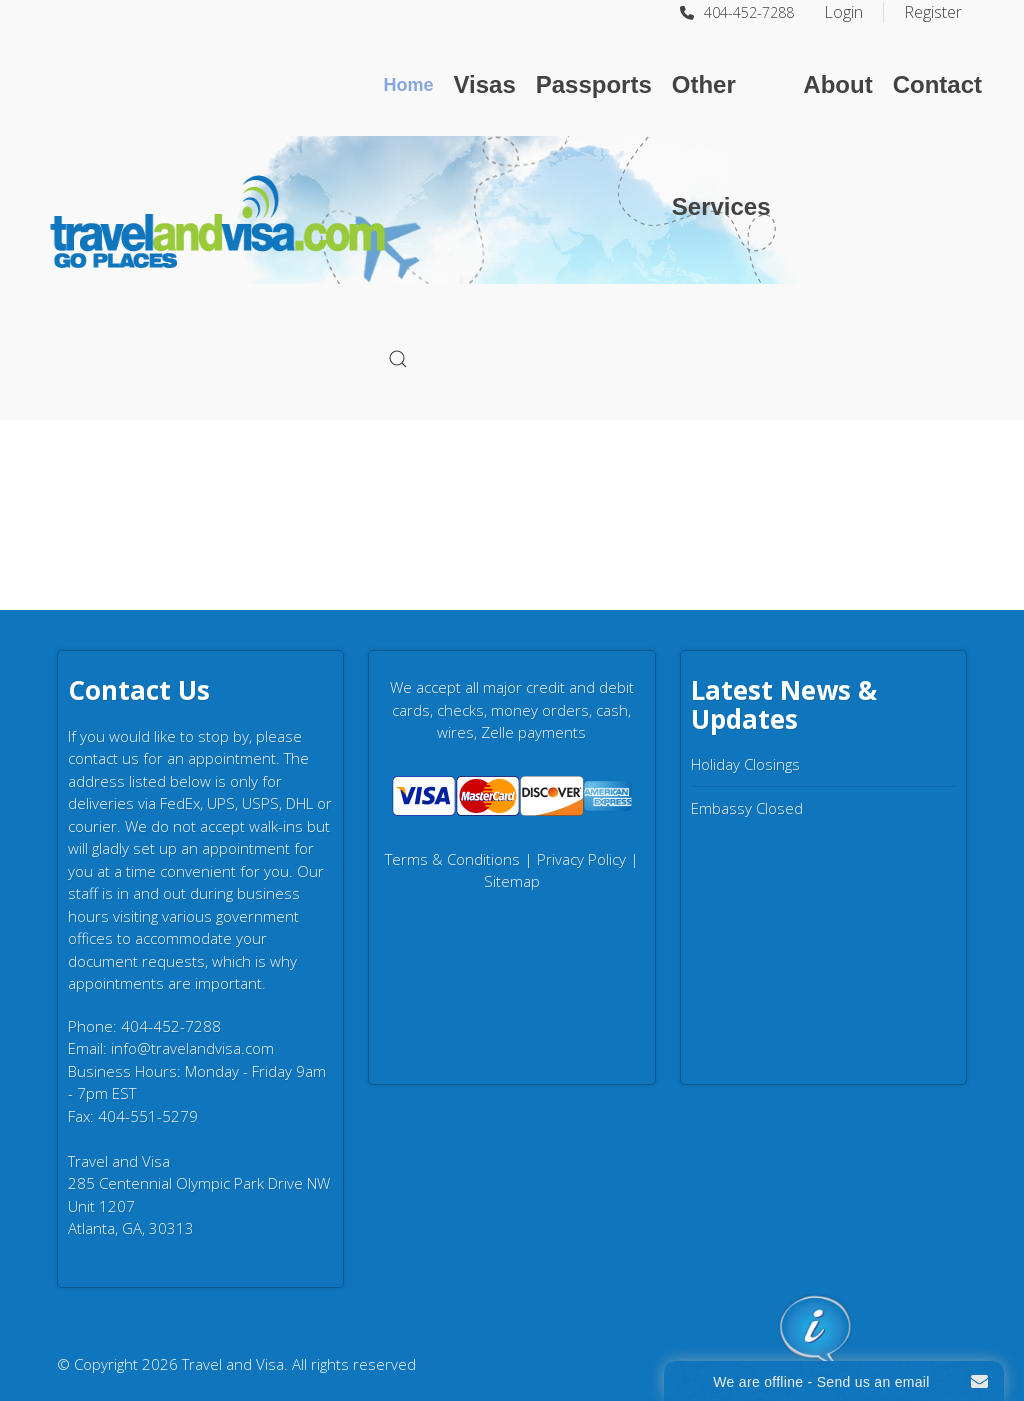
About (837, 84)
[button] (398, 359)
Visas (484, 84)
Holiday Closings (745, 764)
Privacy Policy (581, 859)
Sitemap (512, 881)
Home (408, 85)
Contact (937, 84)
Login (843, 12)
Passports (594, 84)
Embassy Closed (747, 808)
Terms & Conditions (452, 859)
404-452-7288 (737, 12)
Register (933, 12)
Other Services (721, 145)
